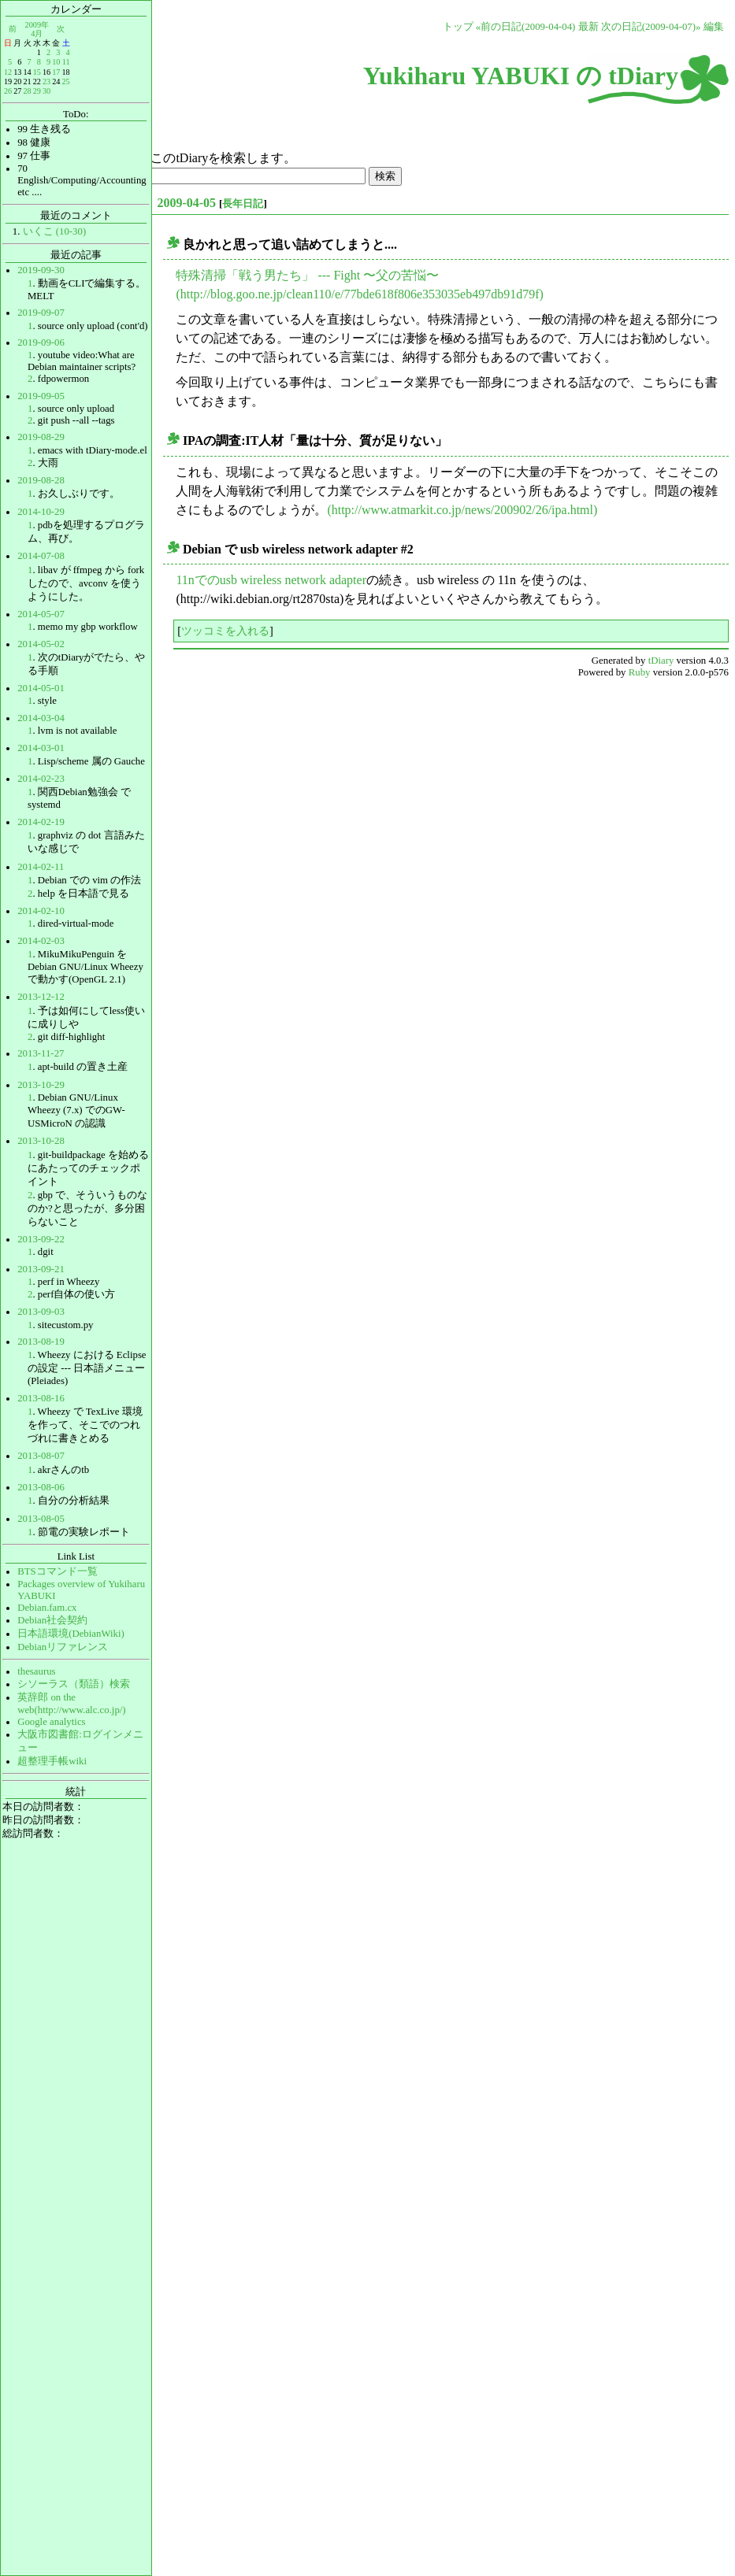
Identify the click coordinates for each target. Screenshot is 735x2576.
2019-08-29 (41, 436)
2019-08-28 (41, 480)
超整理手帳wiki (52, 1761)
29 (37, 91)
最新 (588, 26)
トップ (458, 26)
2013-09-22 (41, 1239)
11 (66, 61)
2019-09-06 (41, 342)
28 (27, 91)
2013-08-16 (41, 1398)
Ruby (640, 672)
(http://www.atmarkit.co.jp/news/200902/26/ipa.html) (462, 509)
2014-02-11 (40, 866)
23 (46, 81)
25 (65, 81)
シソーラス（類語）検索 (73, 1684)
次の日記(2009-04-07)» (651, 26)
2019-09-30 (41, 270)
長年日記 (242, 203)
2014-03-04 (41, 718)
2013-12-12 (41, 996)
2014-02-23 (41, 778)
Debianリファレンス (62, 1647)
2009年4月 (37, 28)
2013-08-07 (41, 1455)
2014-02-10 (41, 910)
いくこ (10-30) (55, 231)
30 (46, 91)
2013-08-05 (41, 1518)
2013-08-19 (41, 1341)
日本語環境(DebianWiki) (70, 1633)
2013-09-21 (41, 1269)
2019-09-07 (41, 312)
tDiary (661, 660)
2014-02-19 (41, 821)
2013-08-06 (41, 1487)
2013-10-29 (41, 1084)
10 (56, 61)
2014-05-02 (41, 644)
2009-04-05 (186, 202)
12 (8, 72)
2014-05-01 (41, 688)
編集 (713, 26)
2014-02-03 (41, 940)
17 (56, 72)
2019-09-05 (41, 396)
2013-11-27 (40, 1053)
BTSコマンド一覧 (57, 1571)
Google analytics (51, 1721)
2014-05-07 (41, 614)
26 (8, 91)
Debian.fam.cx (46, 1607)
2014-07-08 (41, 555)
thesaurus (36, 1671)
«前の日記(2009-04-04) (526, 26)
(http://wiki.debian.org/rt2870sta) (259, 598)
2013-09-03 (41, 1311)
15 (37, 72)
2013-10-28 (41, 1140)
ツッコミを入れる (225, 630)
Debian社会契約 (52, 1620)
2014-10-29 (41, 511)
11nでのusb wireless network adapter (271, 580)
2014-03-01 (41, 747)
